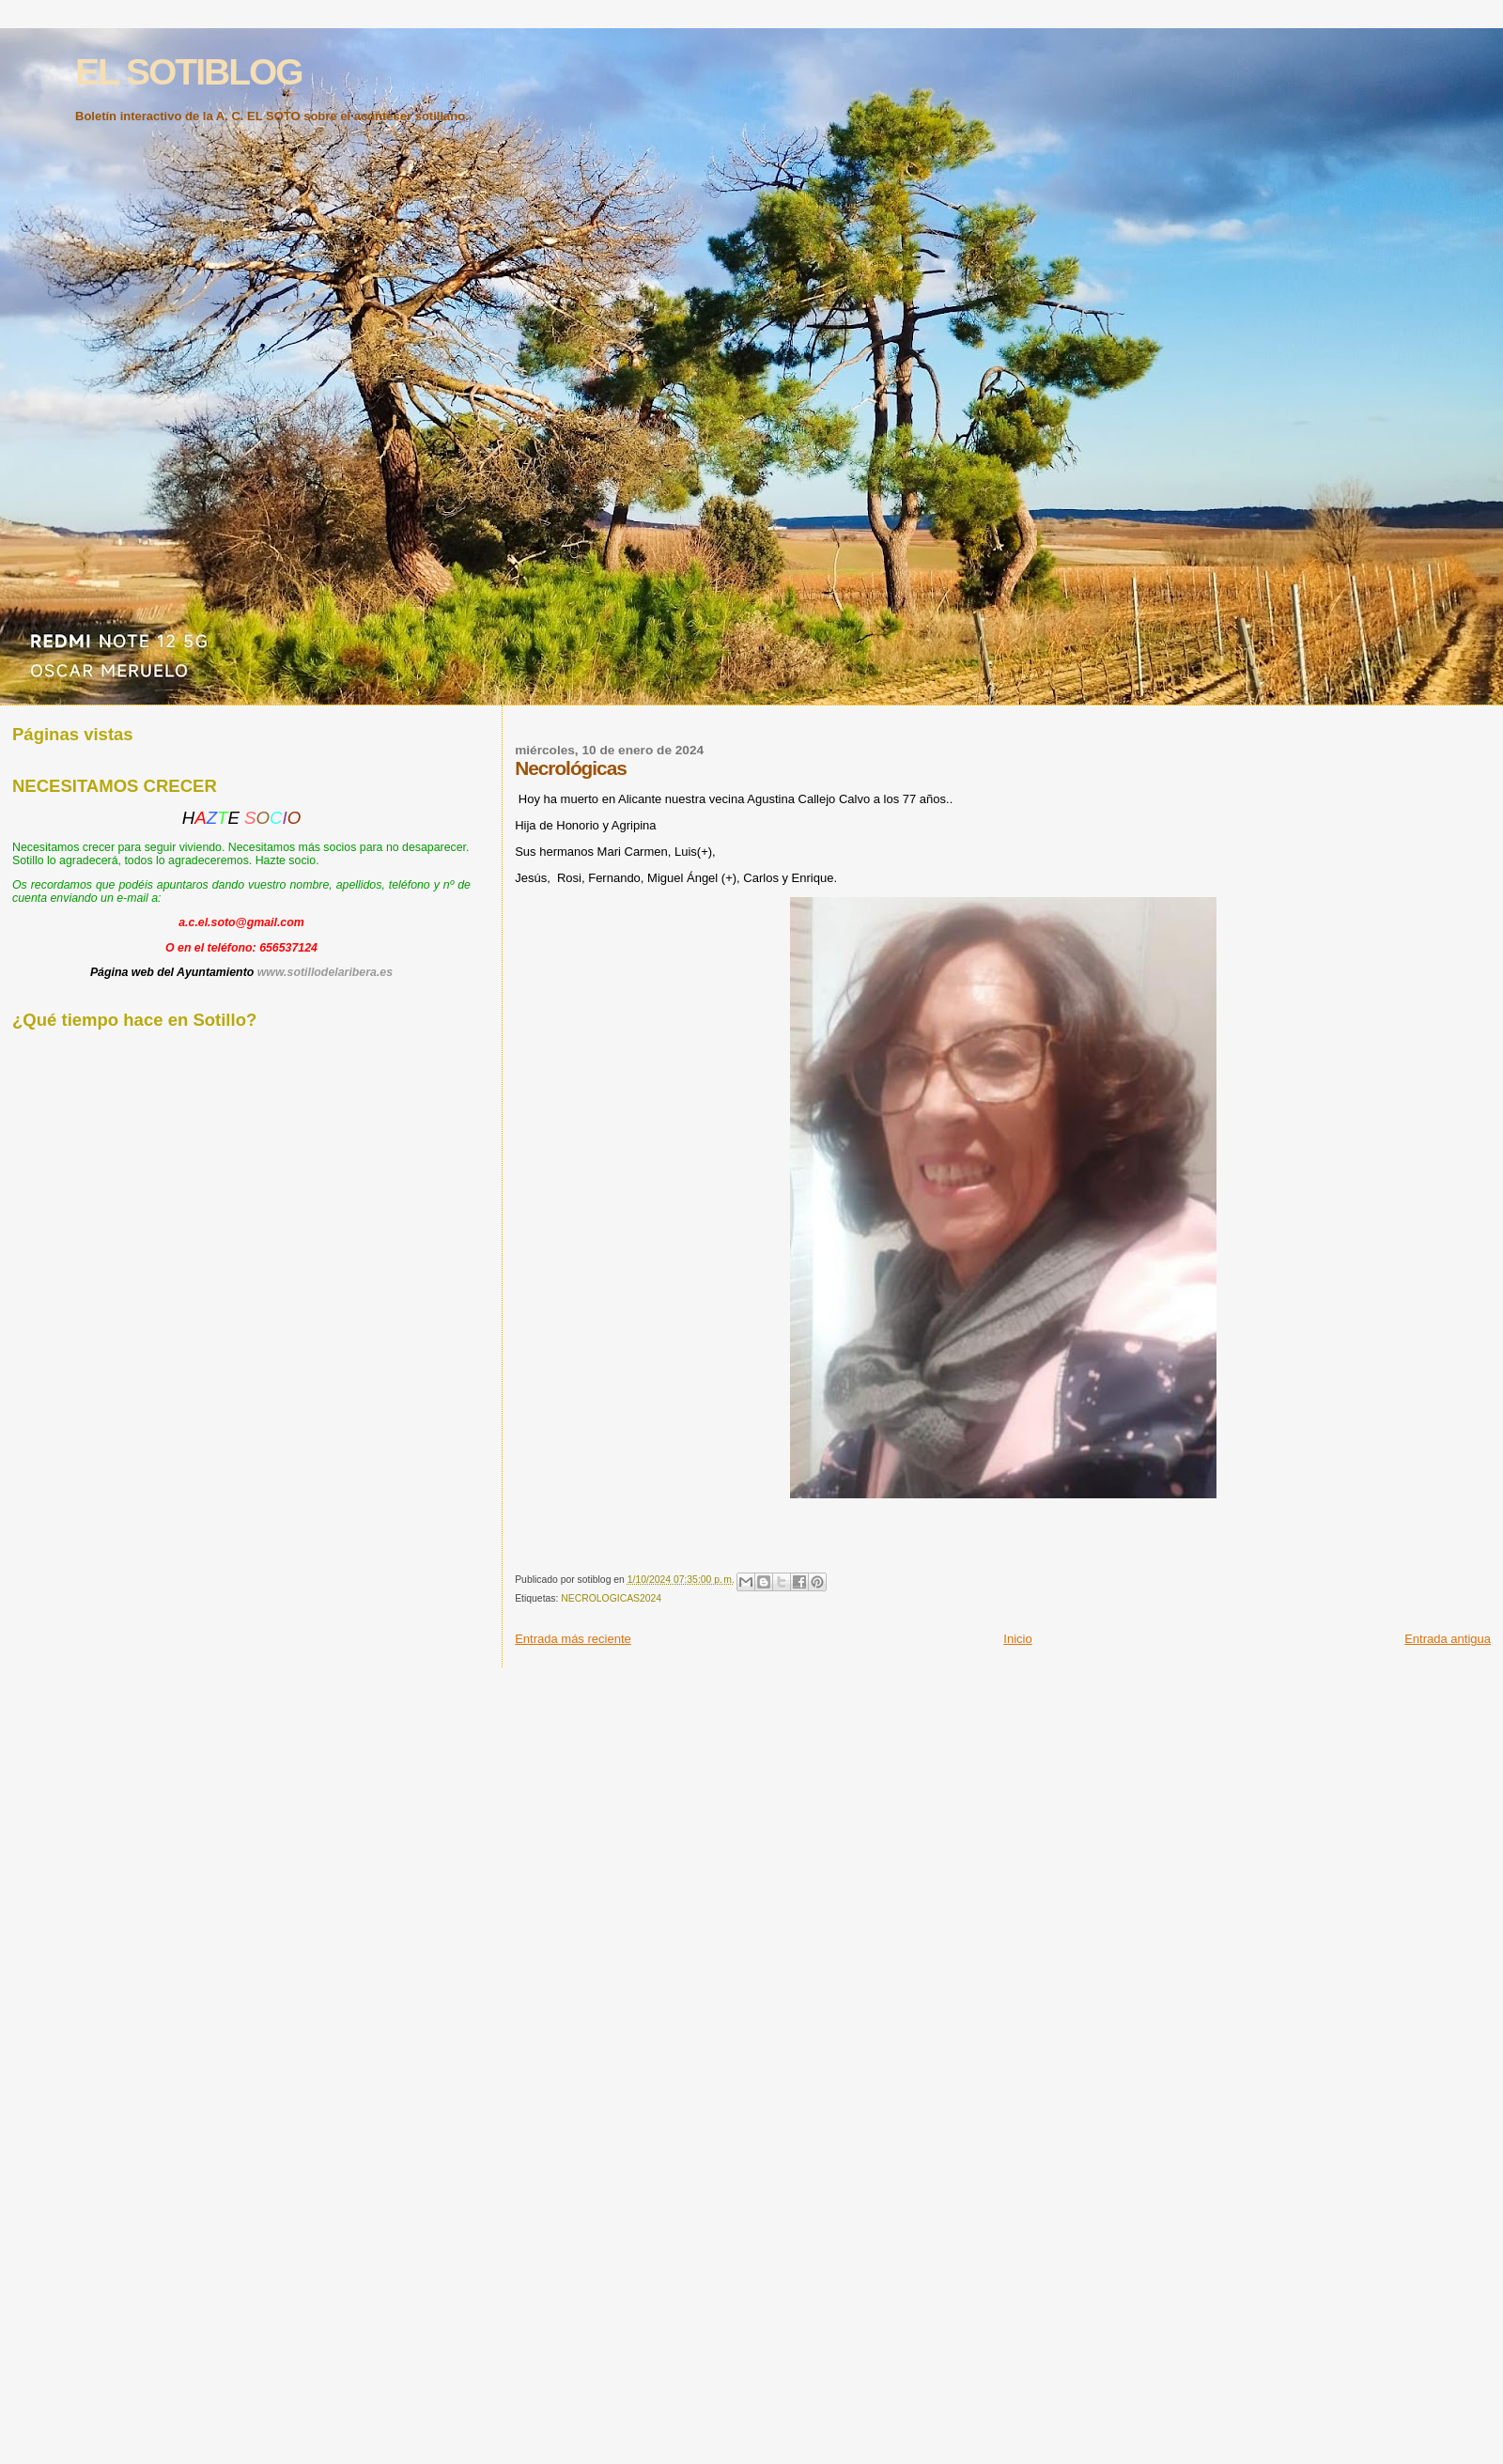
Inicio (1017, 1639)
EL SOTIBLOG (188, 72)
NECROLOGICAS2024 (611, 1598)
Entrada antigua (1447, 1639)
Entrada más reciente (573, 1639)
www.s (275, 972)
